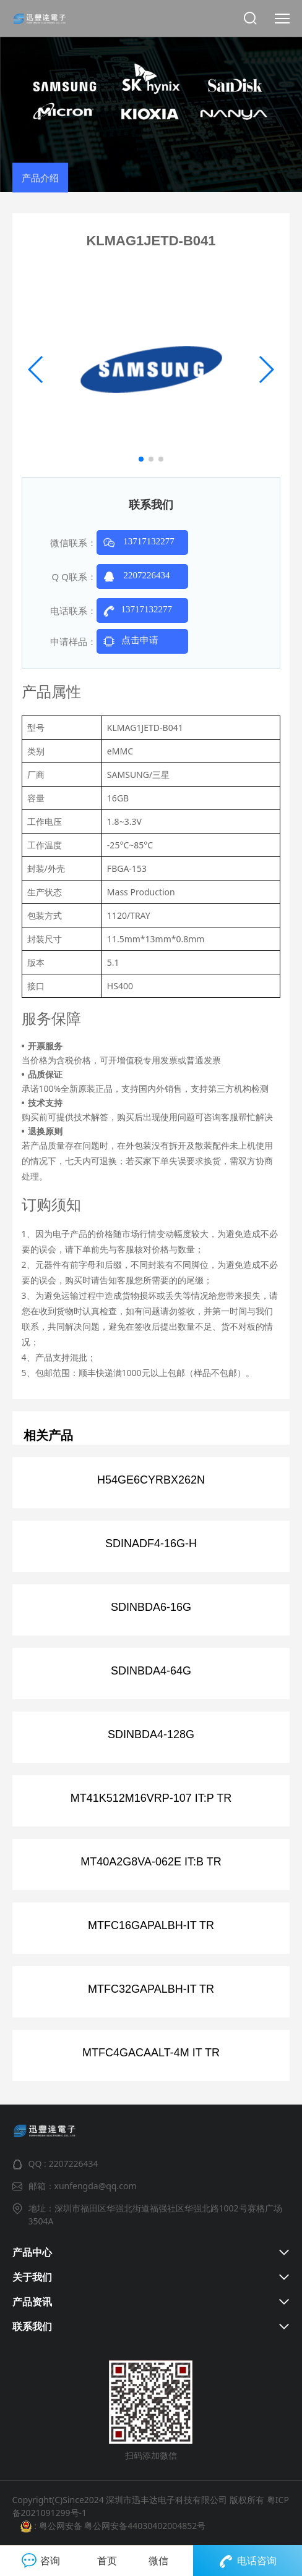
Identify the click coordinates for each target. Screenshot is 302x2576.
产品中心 (32, 2252)
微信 (158, 2560)
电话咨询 (247, 2560)
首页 (107, 2560)
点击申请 (127, 641)
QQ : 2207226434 (63, 2163)
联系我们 (32, 2326)
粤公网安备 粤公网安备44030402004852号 (121, 2526)
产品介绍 (40, 188)
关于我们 (32, 2277)
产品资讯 (32, 2301)
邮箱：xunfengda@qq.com (82, 2186)
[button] (141, 459)
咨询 (41, 2560)
